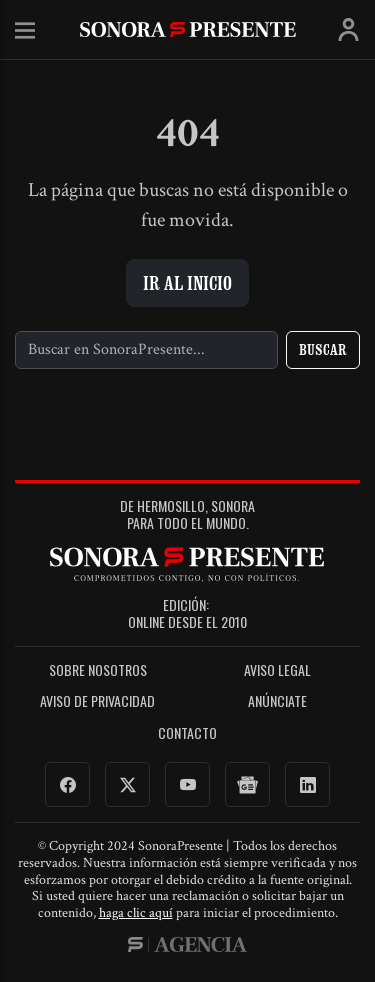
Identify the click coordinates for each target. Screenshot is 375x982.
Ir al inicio (187, 283)
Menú (25, 31)
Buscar (323, 349)
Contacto (187, 733)
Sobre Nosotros (98, 670)
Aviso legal (277, 670)
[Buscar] (146, 350)
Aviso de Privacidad (97, 701)
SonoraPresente (188, 29)
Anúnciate (277, 701)
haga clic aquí (136, 913)
